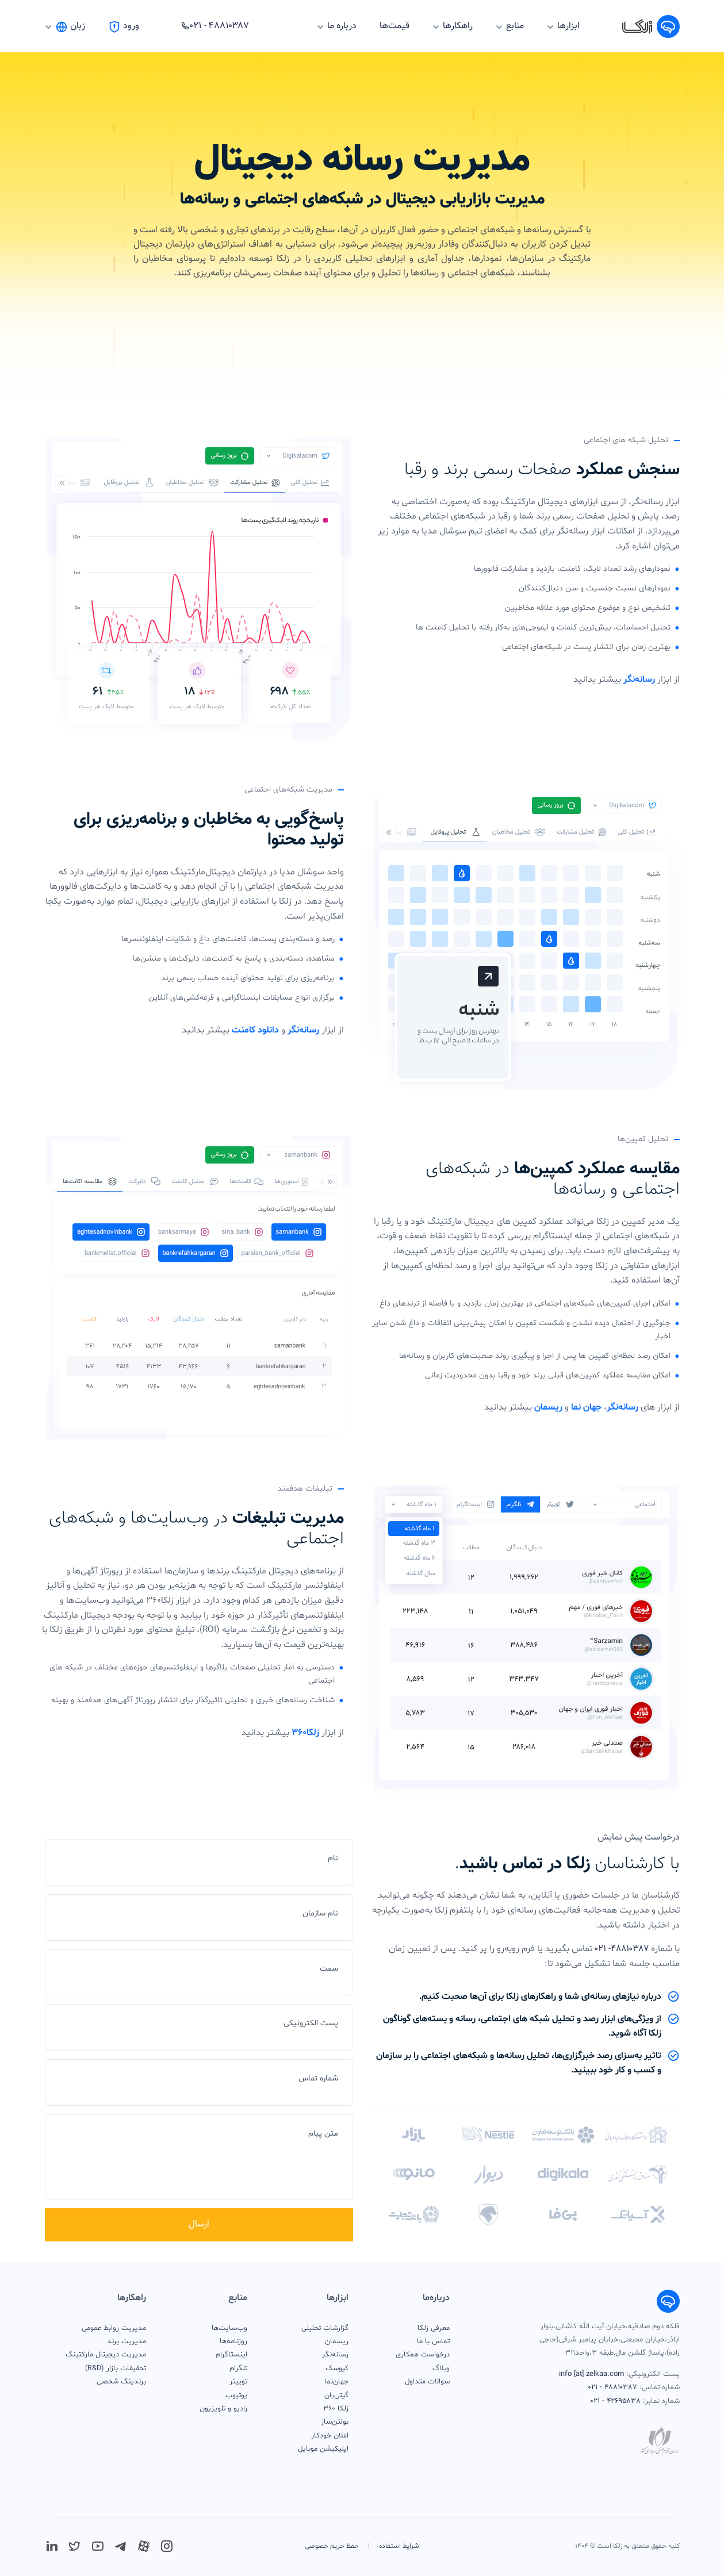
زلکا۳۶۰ (305, 1732)
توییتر (238, 2382)
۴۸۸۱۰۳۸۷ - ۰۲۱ (612, 2387)
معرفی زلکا (433, 2328)
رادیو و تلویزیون (223, 2409)
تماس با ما (433, 2341)
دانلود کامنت (255, 1030)
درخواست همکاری (423, 2355)
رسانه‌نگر (639, 679)
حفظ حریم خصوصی (332, 2546)
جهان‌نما (336, 2382)
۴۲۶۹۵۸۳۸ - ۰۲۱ (616, 2401)
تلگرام (238, 2368)
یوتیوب (236, 2395)
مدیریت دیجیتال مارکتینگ (106, 2355)
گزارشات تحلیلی (324, 2328)
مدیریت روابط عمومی (114, 2328)
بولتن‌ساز (334, 2422)
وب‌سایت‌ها (229, 2328)
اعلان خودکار (329, 2436)
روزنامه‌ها (233, 2341)
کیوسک (336, 2368)
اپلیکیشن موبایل (323, 2449)
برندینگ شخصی (121, 2382)
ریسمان (548, 1407)
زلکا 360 (335, 2409)
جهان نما (586, 1407)
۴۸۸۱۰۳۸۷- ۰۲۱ (622, 1948)
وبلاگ (441, 2368)
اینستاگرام (231, 2355)
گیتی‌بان (336, 2395)
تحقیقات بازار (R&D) (115, 2368)
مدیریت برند (126, 2341)
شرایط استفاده (399, 2546)
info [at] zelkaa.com (591, 2374)
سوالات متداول (427, 2382)
